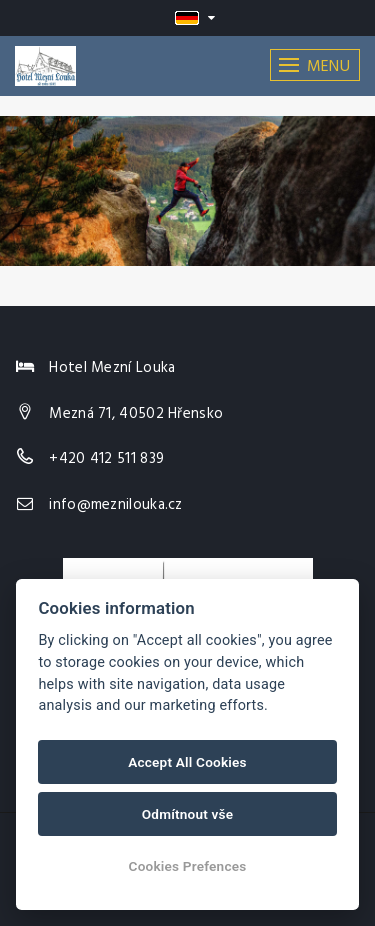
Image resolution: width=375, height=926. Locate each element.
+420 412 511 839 (106, 459)
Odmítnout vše (188, 814)
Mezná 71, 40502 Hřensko (136, 414)
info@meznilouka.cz (115, 505)
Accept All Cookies (187, 762)
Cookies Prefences (188, 866)
